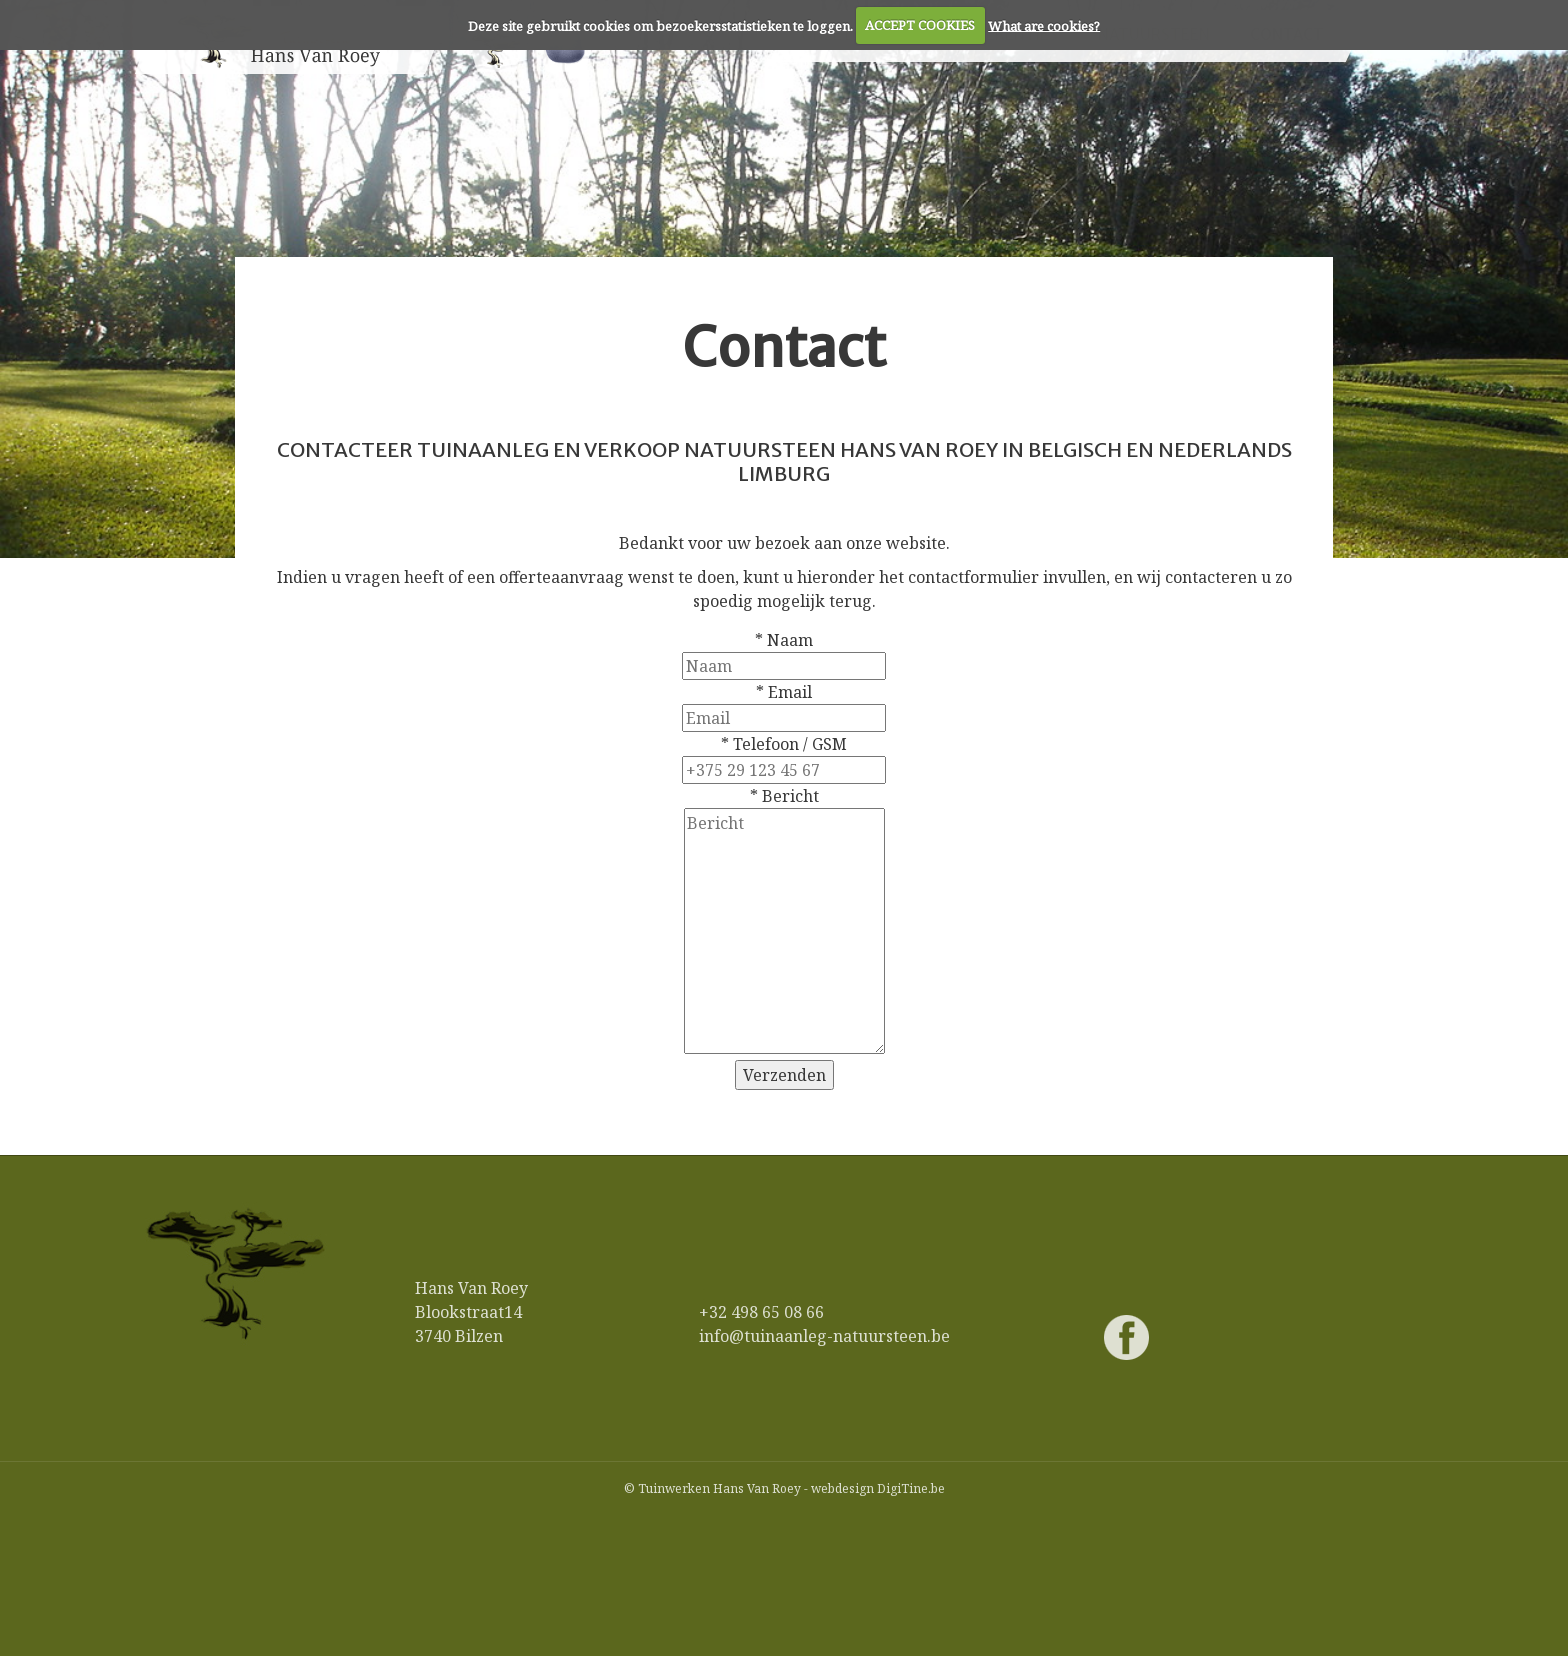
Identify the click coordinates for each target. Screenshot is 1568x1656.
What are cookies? (1044, 25)
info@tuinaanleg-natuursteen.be (824, 1336)
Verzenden (784, 1075)
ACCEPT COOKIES (920, 25)
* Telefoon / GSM (784, 744)
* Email (784, 692)
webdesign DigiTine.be (878, 1488)
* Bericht (784, 796)
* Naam (784, 640)
